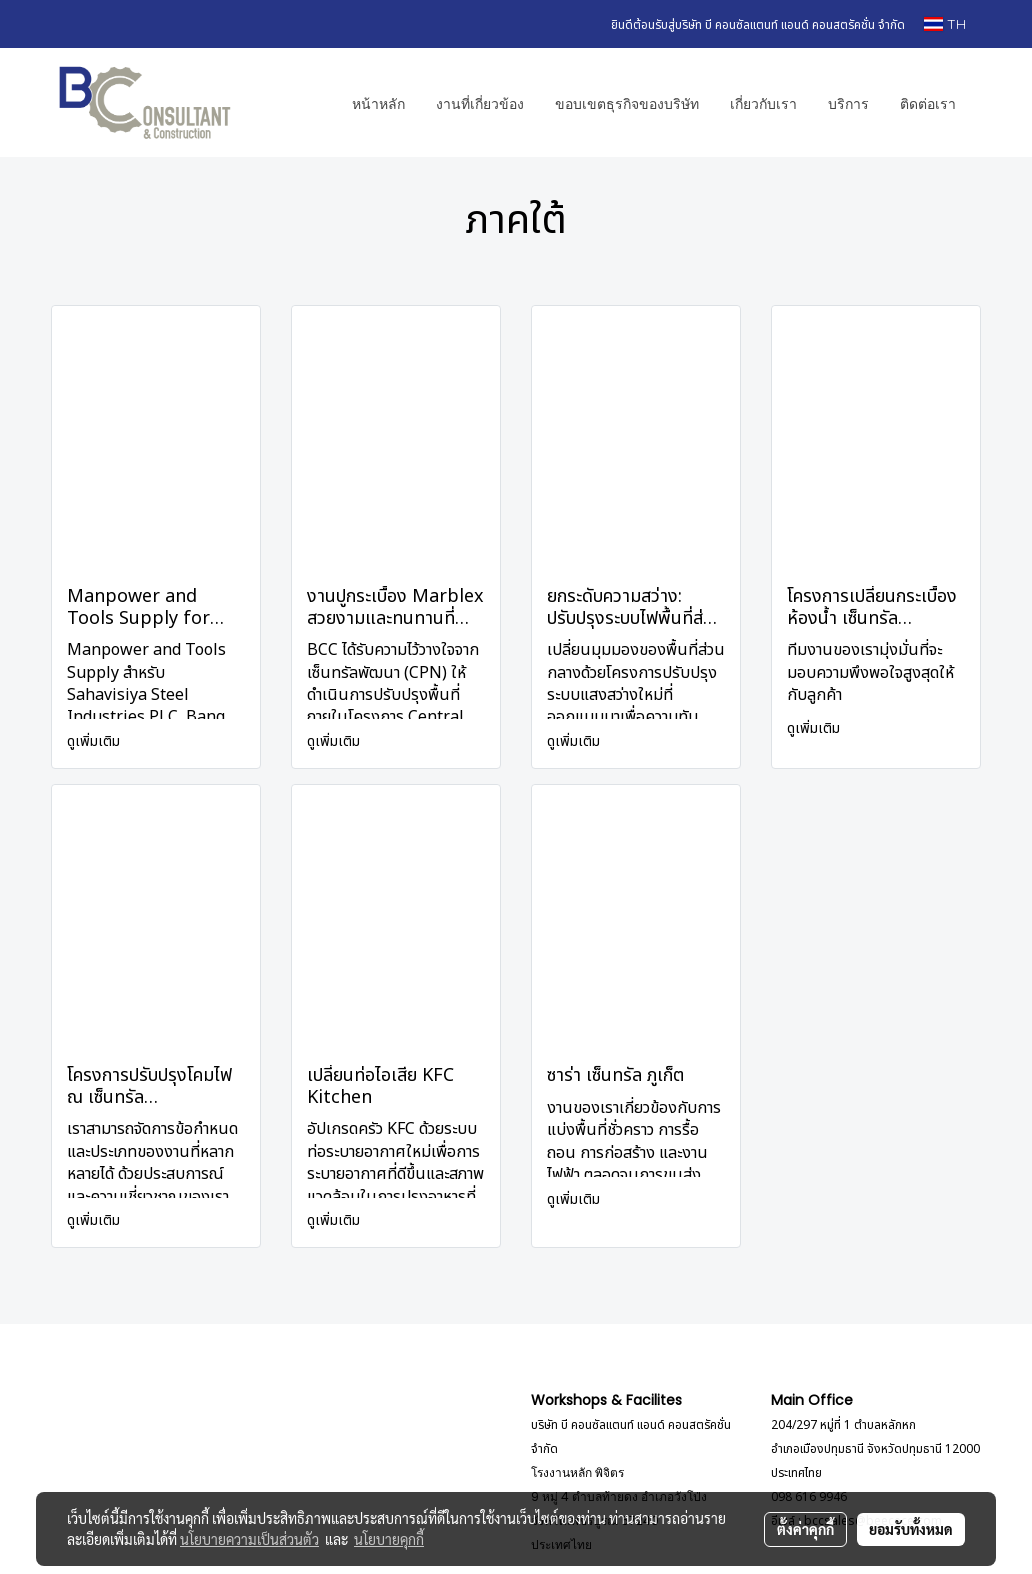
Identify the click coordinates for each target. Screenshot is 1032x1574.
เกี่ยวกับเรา (763, 102)
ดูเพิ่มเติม (95, 741)
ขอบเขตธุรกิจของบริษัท (627, 102)
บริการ (848, 102)
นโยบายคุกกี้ (389, 1539)
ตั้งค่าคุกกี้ (805, 1529)
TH (945, 24)
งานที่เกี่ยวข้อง (480, 102)
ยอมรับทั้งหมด (911, 1529)
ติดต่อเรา (928, 102)
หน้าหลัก (378, 102)
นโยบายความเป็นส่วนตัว (249, 1539)
